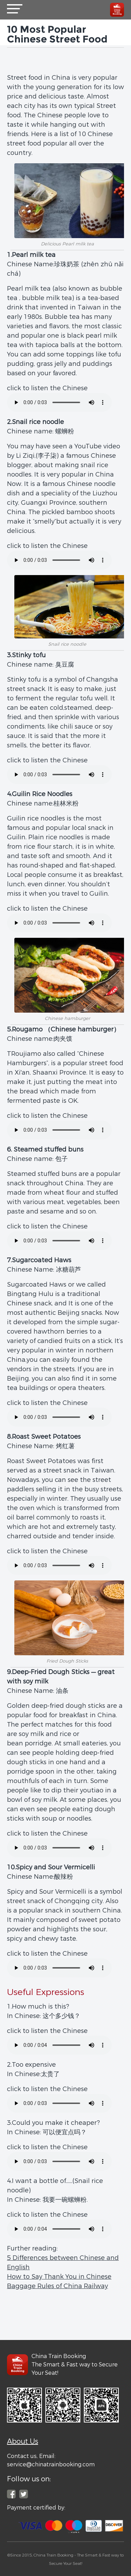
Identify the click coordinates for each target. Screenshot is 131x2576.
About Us (22, 2441)
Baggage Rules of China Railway (57, 2286)
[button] (14, 9)
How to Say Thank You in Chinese (59, 2276)
